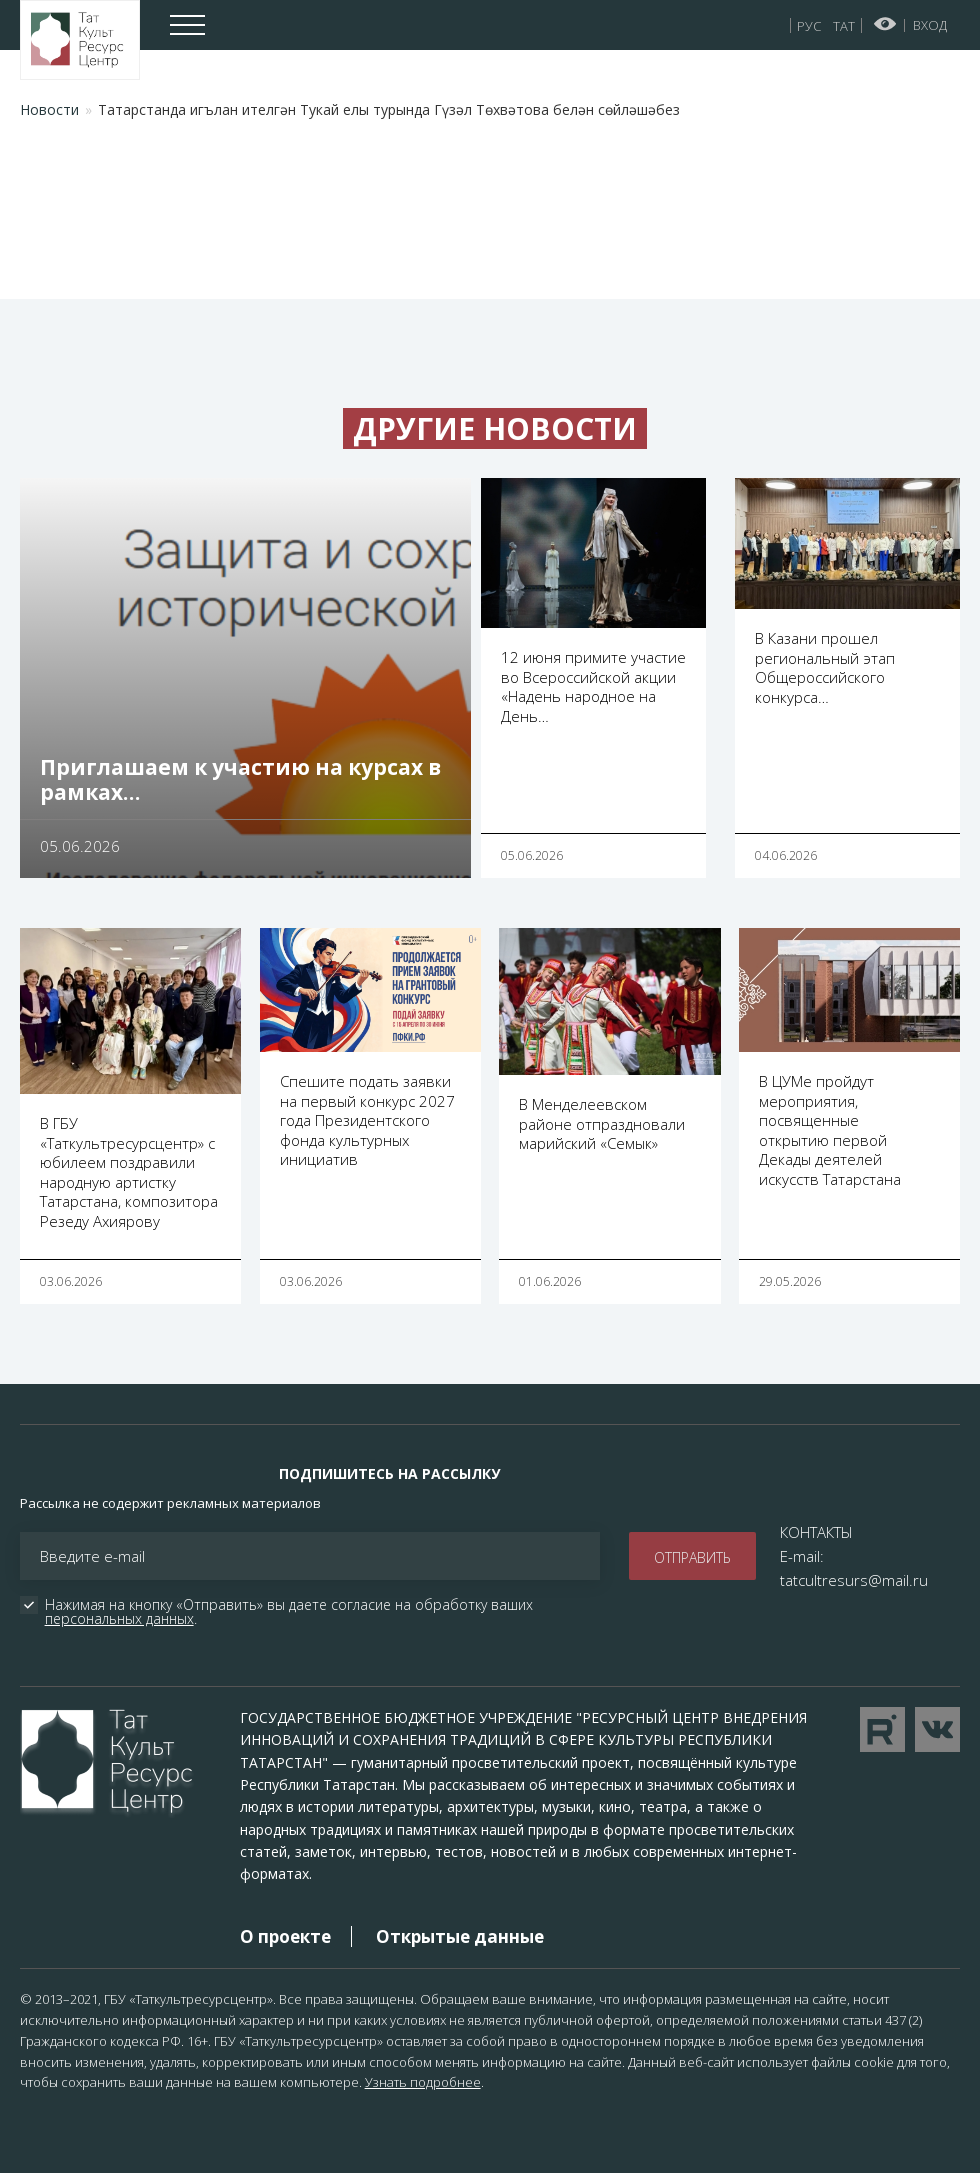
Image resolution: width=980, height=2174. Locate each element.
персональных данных (119, 1618)
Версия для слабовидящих (885, 24)
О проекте (285, 1936)
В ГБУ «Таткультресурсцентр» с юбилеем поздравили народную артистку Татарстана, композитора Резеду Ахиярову (129, 1172)
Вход (930, 25)
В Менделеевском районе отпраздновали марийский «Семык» (602, 1123)
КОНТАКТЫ (816, 1532)
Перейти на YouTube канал (882, 1729)
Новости (49, 109)
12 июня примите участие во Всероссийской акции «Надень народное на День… (593, 686)
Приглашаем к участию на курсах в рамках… (240, 779)
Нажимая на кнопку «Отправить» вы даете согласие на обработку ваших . (291, 1612)
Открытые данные (460, 1936)
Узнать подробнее (423, 2082)
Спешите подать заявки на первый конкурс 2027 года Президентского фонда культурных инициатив (367, 1120)
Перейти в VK (937, 1729)
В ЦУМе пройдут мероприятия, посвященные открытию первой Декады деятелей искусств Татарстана (830, 1130)
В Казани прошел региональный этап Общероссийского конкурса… (825, 667)
